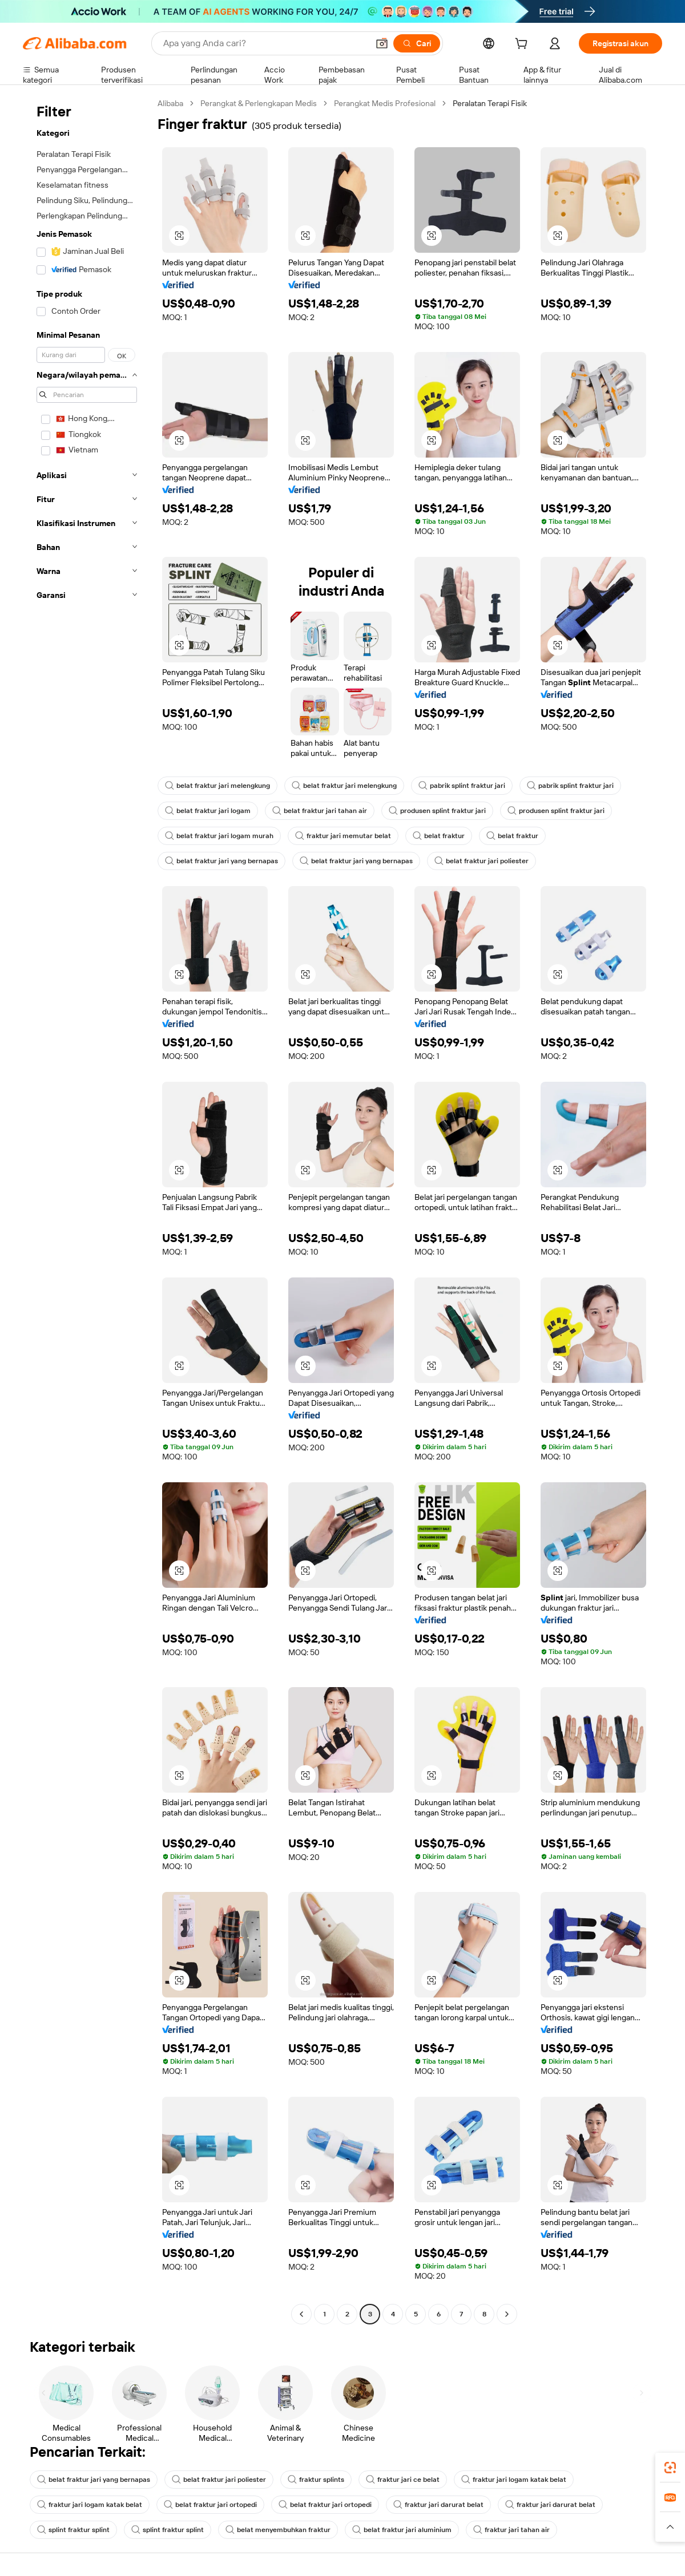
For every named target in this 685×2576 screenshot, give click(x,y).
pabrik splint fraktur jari (461, 785)
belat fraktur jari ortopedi (210, 2504)
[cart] (523, 45)
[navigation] (87, 1210)
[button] (382, 43)
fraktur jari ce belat (403, 2479)
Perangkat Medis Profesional (385, 103)
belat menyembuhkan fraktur (278, 2529)
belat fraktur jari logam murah (219, 835)
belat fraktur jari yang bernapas (221, 861)
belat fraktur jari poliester (481, 861)
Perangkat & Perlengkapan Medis (258, 103)
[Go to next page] (507, 2314)
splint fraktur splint (73, 2529)
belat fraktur (439, 835)
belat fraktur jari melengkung (217, 785)
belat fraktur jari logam (208, 810)
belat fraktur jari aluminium (402, 2529)
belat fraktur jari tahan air (319, 810)
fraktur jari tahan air (511, 2529)
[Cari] (416, 43)
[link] (670, 2467)
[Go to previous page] (301, 2314)
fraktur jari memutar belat (343, 835)
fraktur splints (316, 2479)
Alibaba (170, 103)
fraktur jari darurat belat (438, 2504)
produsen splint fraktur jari (437, 810)
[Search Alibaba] (264, 43)
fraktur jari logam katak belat (513, 2479)
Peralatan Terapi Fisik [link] (490, 103)
